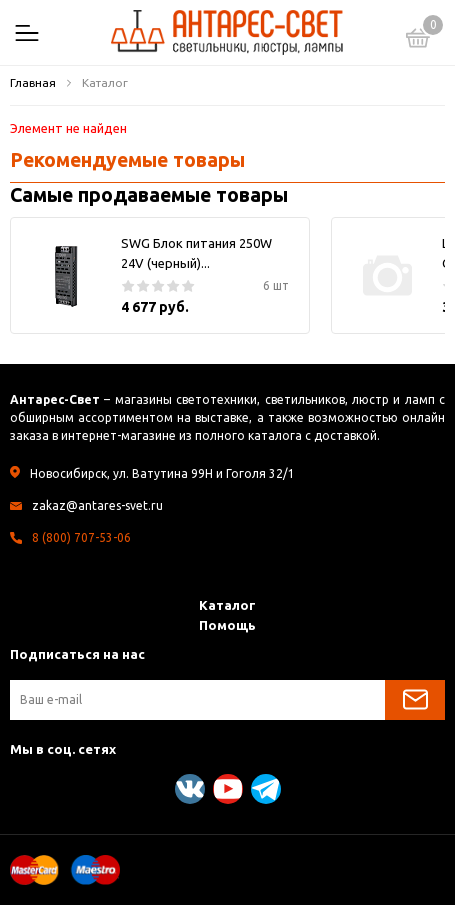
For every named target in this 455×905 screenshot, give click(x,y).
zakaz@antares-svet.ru (97, 505)
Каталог (227, 605)
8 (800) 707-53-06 (81, 537)
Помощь (227, 625)
